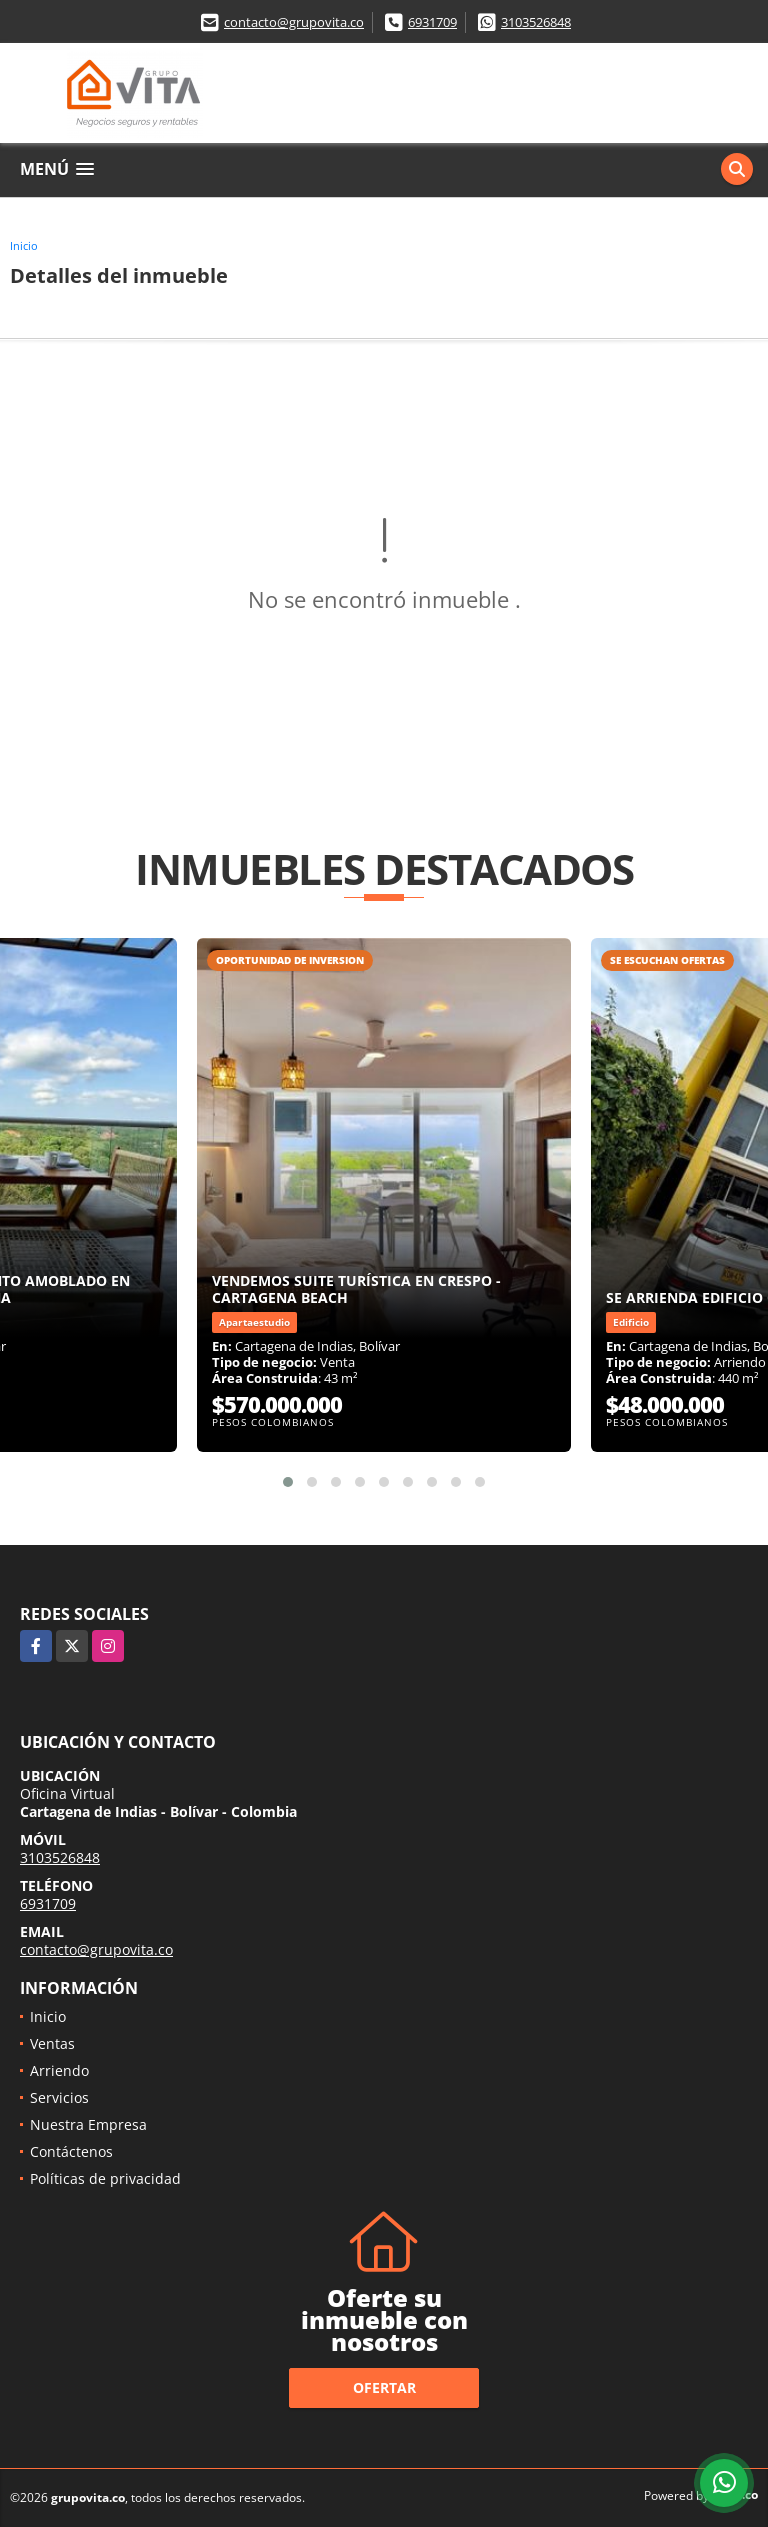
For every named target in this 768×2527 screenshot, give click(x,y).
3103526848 (536, 22)
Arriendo (59, 2070)
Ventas (52, 2043)
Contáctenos (71, 2151)
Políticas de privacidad (105, 2178)
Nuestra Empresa (88, 2124)
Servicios (59, 2097)
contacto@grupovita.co (294, 22)
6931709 (432, 22)
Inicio (24, 245)
